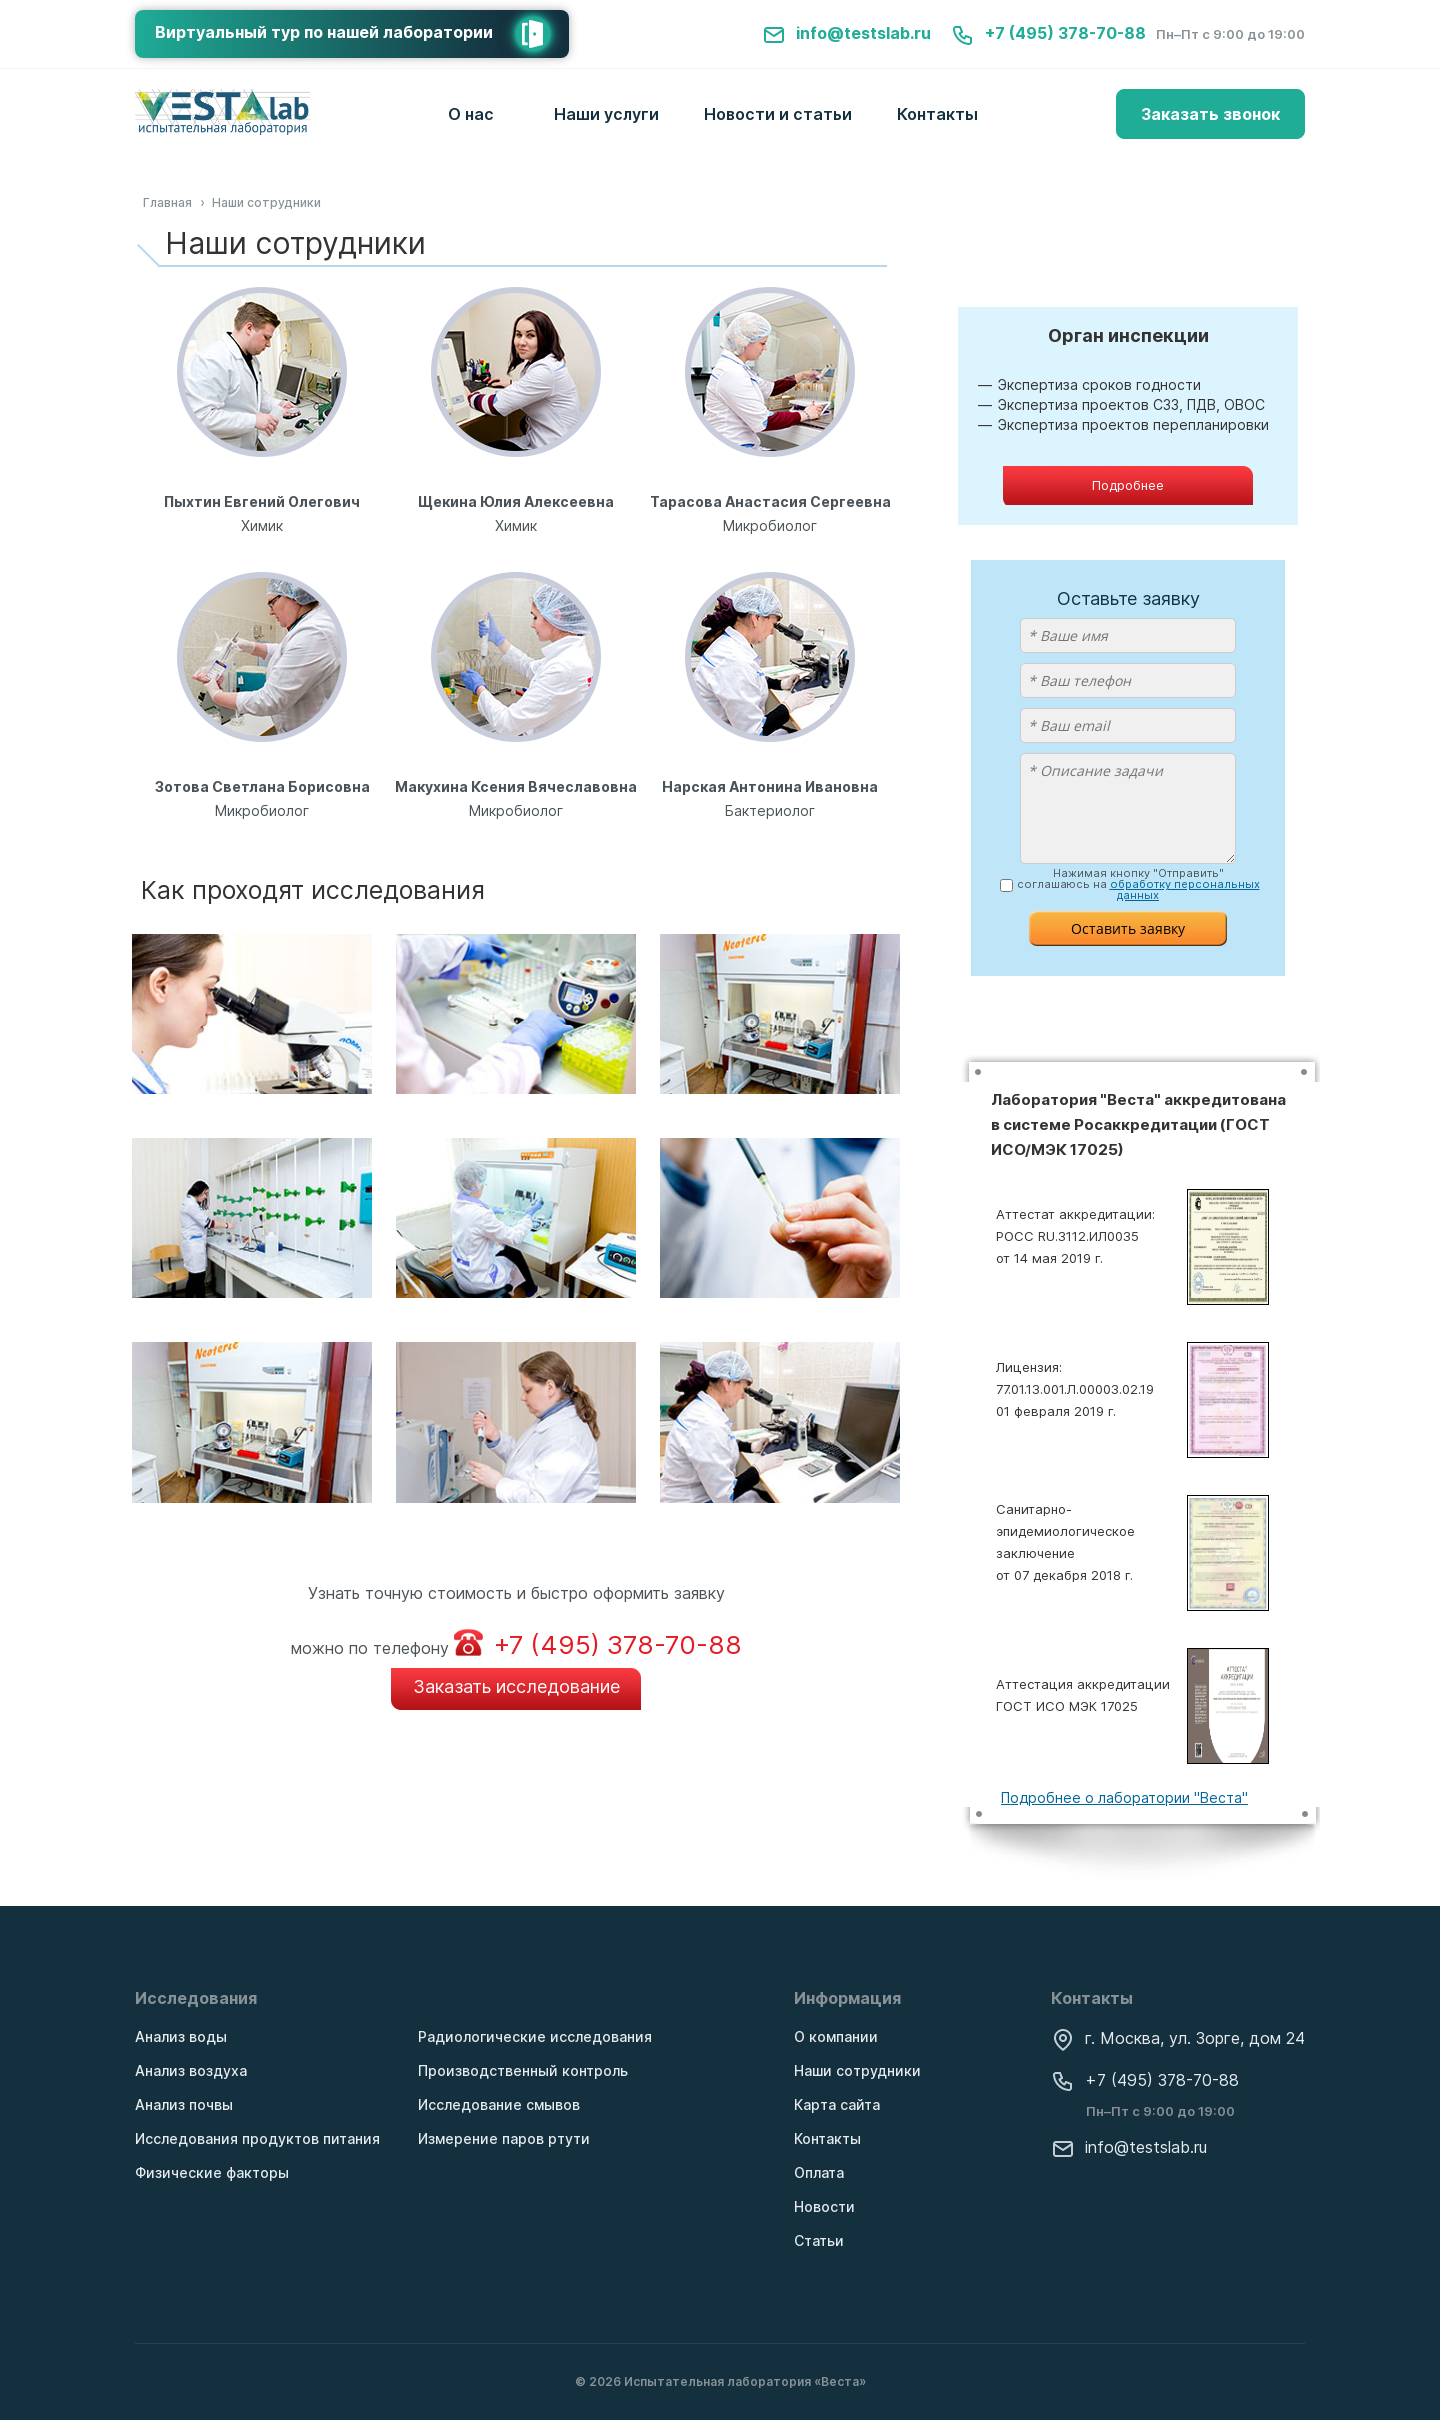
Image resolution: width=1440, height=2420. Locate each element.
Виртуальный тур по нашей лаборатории (362, 34)
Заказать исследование (516, 1686)
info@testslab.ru (846, 33)
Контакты (937, 114)
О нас (471, 114)
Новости (824, 2206)
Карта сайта (837, 2104)
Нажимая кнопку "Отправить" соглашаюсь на (1138, 884)
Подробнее (1128, 485)
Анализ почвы (184, 2104)
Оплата (819, 2172)
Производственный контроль (523, 2070)
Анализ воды (181, 2036)
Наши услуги (606, 114)
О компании (836, 2036)
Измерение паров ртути (504, 2138)
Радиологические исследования (535, 2036)
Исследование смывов (499, 2104)
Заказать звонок (1210, 114)
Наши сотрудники (857, 2070)
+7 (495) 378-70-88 (1048, 33)
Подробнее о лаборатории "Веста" (1124, 1797)
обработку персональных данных (1185, 889)
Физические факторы (212, 2172)
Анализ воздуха (191, 2070)
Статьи (819, 2240)
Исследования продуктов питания (257, 2138)
